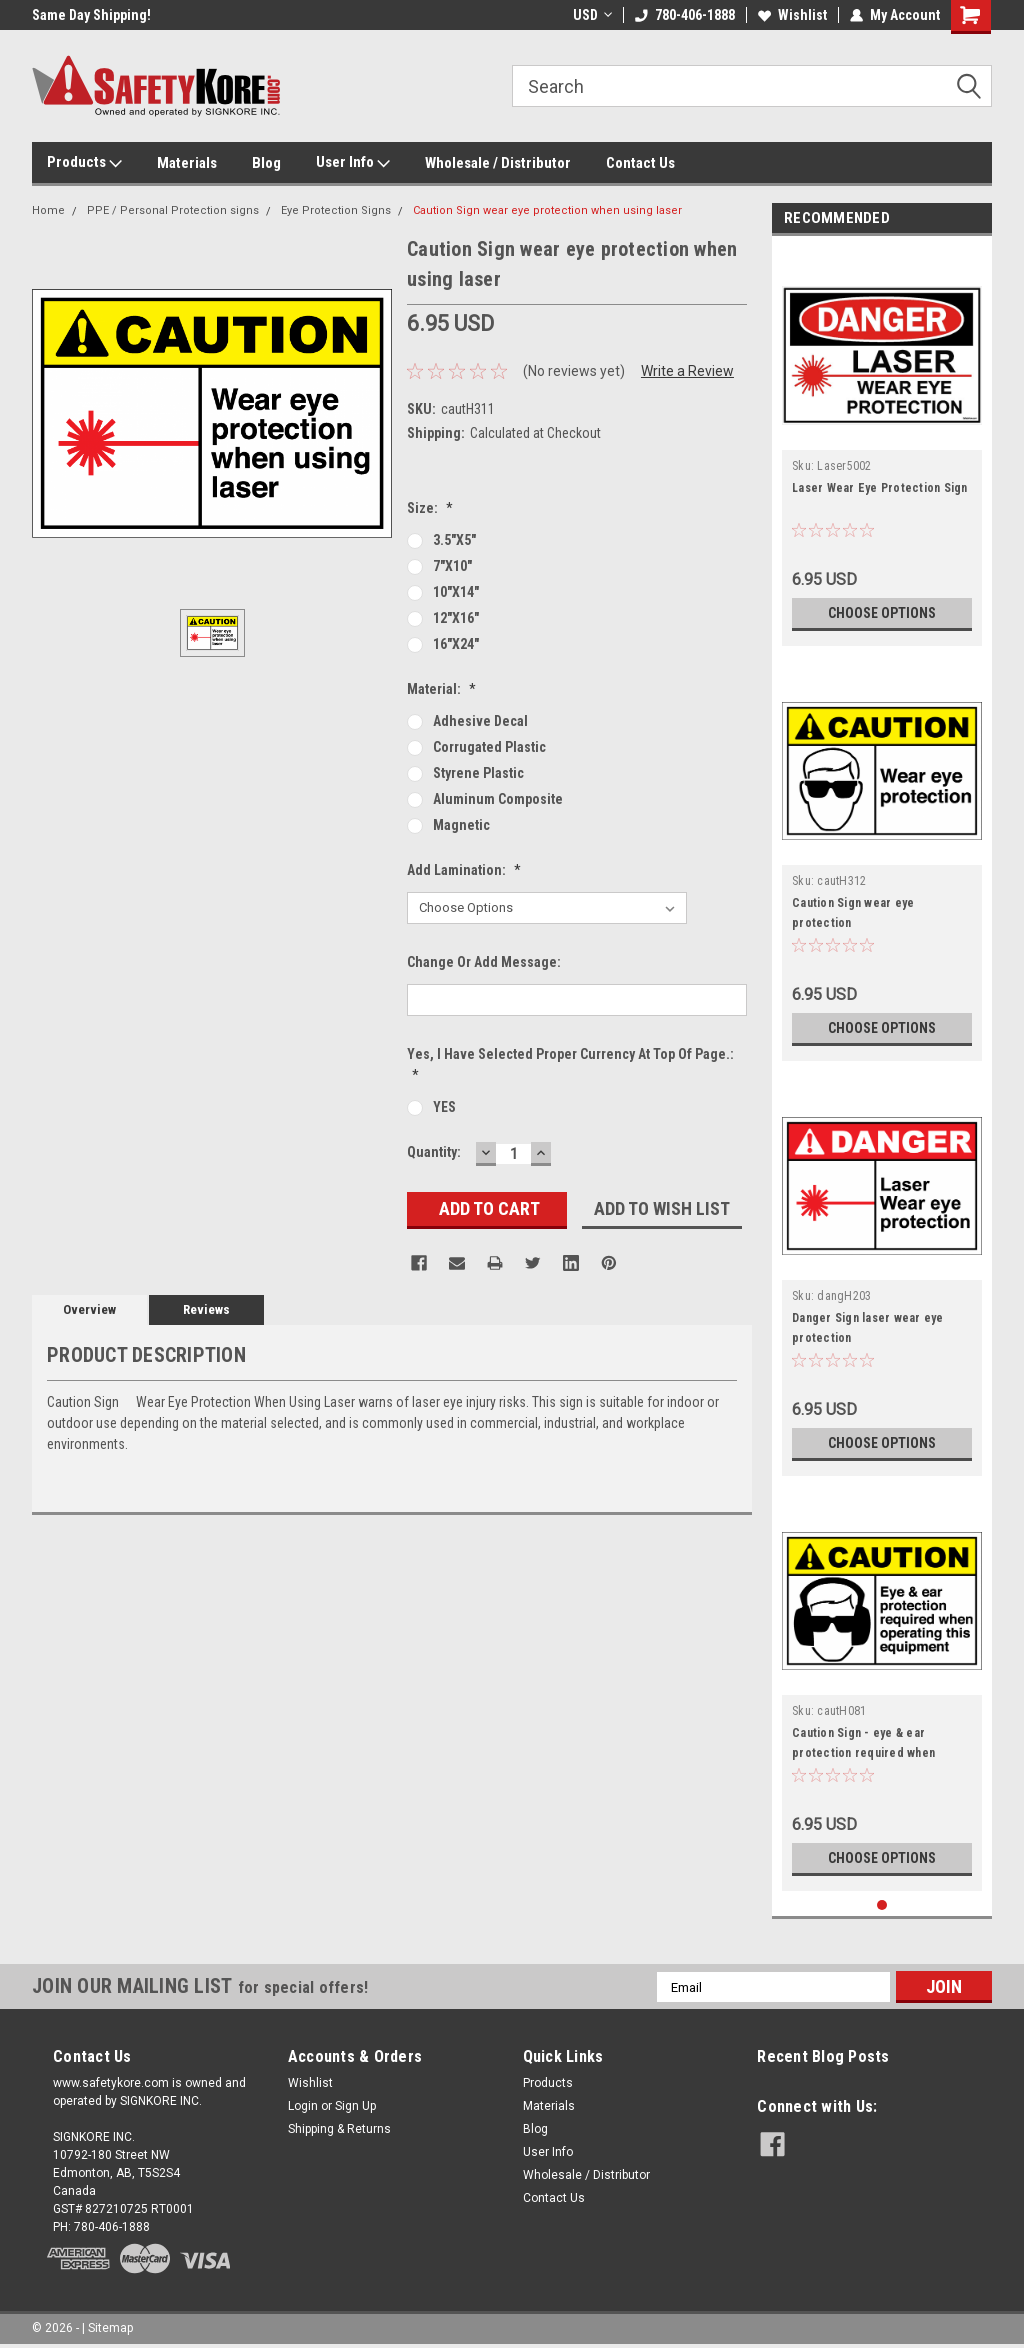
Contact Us (640, 163)
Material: (441, 689)
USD (592, 15)
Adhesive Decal (480, 721)
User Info (353, 163)
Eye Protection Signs (336, 210)
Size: (430, 508)
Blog (266, 163)
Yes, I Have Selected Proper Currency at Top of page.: (570, 1064)
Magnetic (461, 825)
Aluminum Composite (498, 799)
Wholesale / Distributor (498, 163)
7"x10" (452, 566)
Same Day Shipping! (91, 15)
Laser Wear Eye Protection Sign (880, 488)
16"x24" (456, 644)
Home (48, 210)
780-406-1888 (685, 15)
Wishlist (792, 15)
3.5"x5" (454, 540)
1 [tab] (882, 1905)
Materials (187, 163)
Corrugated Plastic (489, 747)
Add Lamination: (464, 870)
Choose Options (882, 613)
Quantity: (434, 1152)
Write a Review (687, 371)
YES (444, 1107)
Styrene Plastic (478, 773)
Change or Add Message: (484, 962)
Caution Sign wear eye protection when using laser (547, 210)
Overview (89, 1309)
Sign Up (355, 2106)
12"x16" (456, 618)
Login (303, 2106)
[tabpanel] (882, 446)
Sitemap (110, 2328)
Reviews (206, 1309)
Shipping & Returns (339, 2129)
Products (84, 163)
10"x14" (456, 592)
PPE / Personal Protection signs (173, 210)
